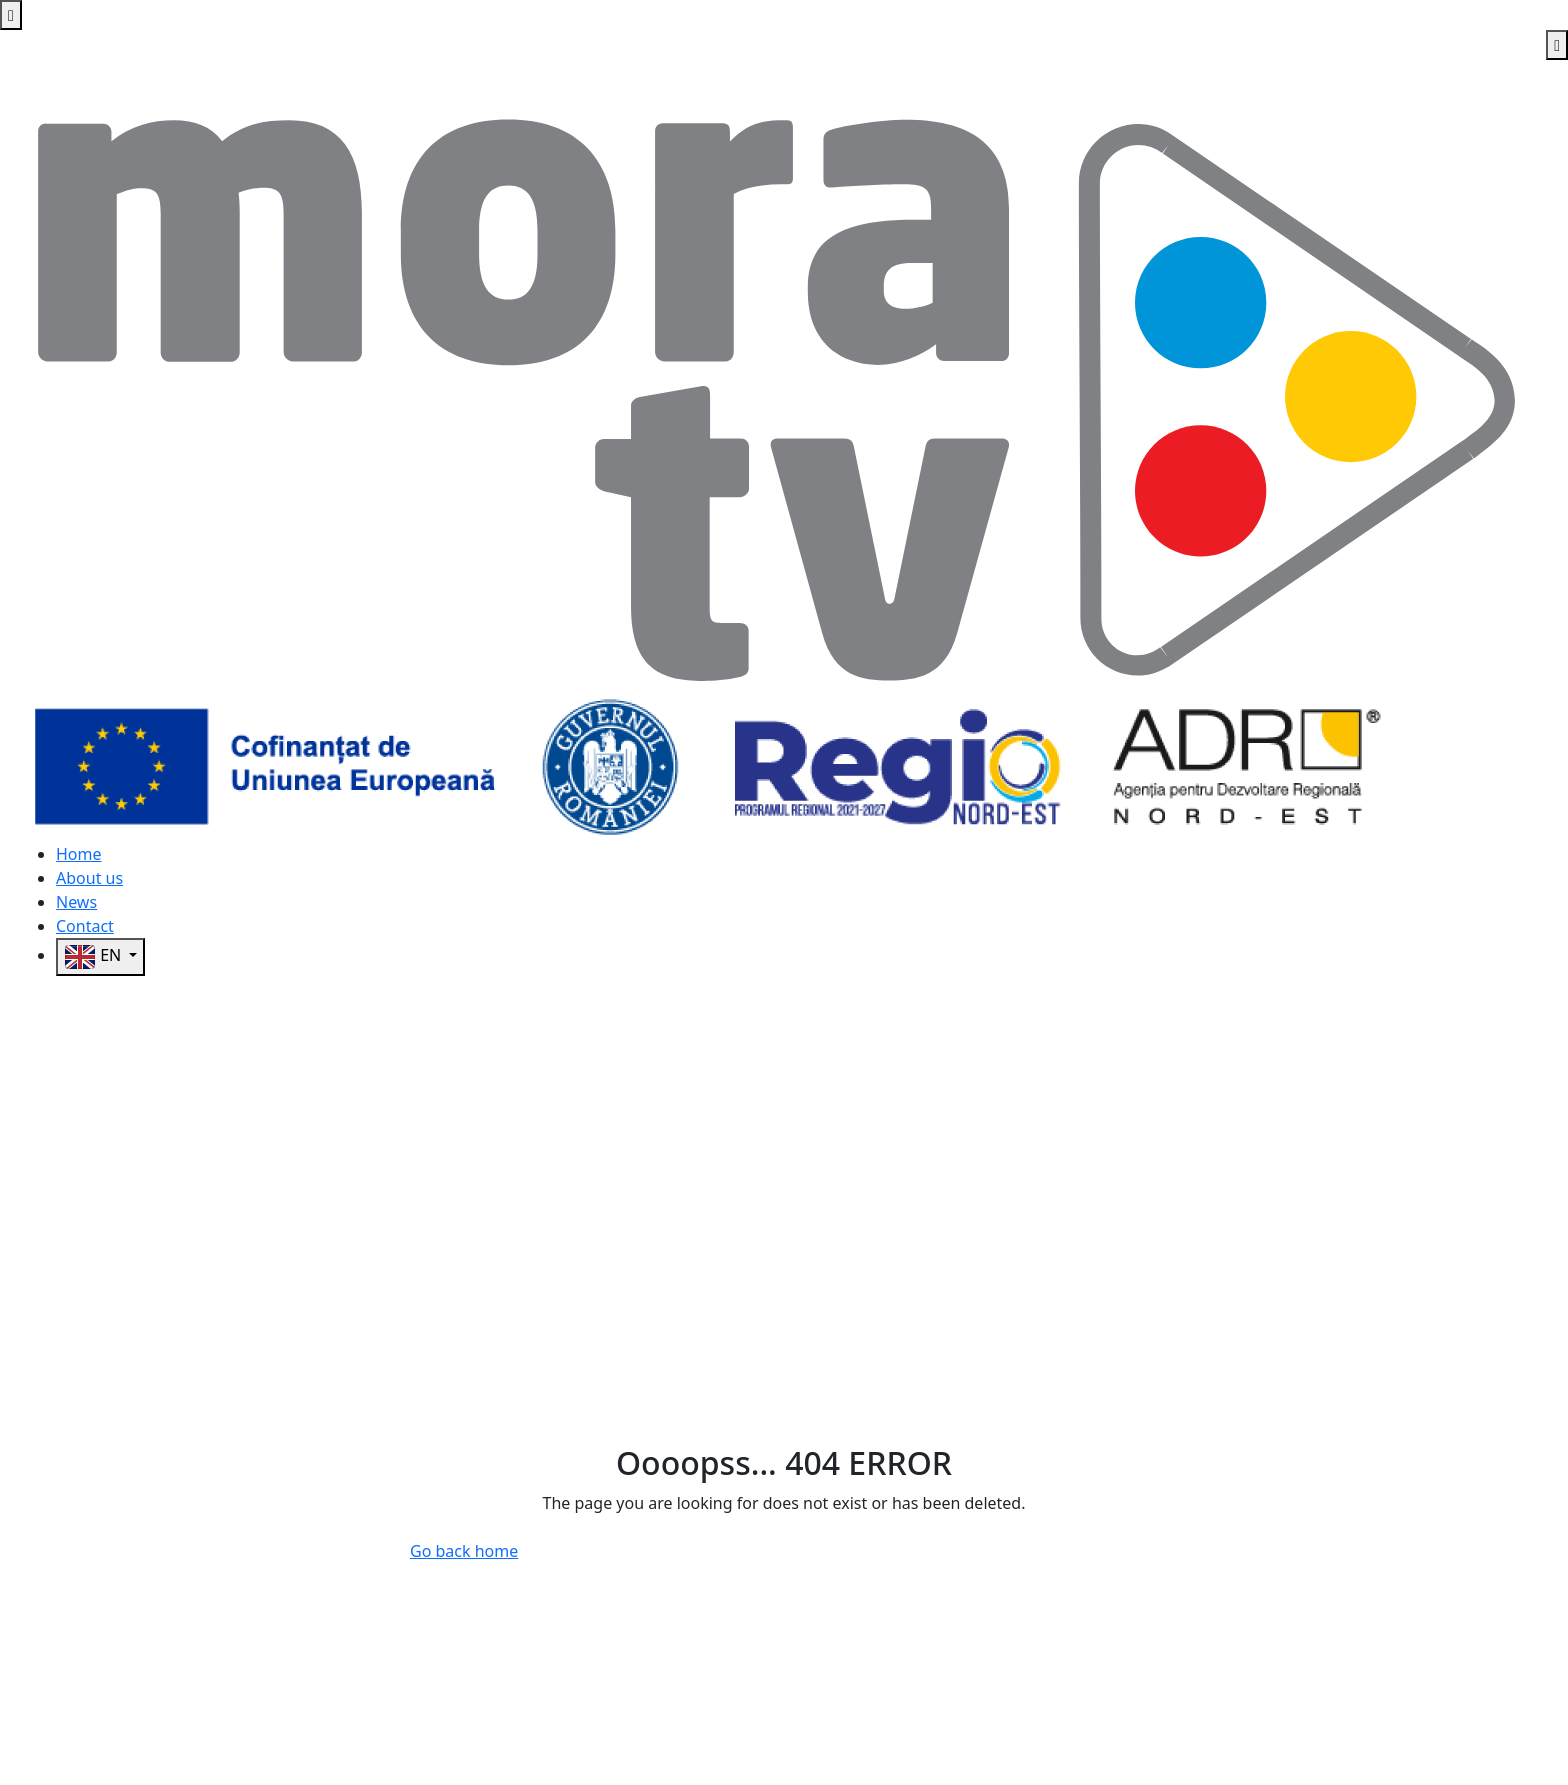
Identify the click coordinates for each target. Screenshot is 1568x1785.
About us (89, 878)
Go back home (464, 1551)
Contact (85, 926)
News (76, 902)
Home (79, 854)
